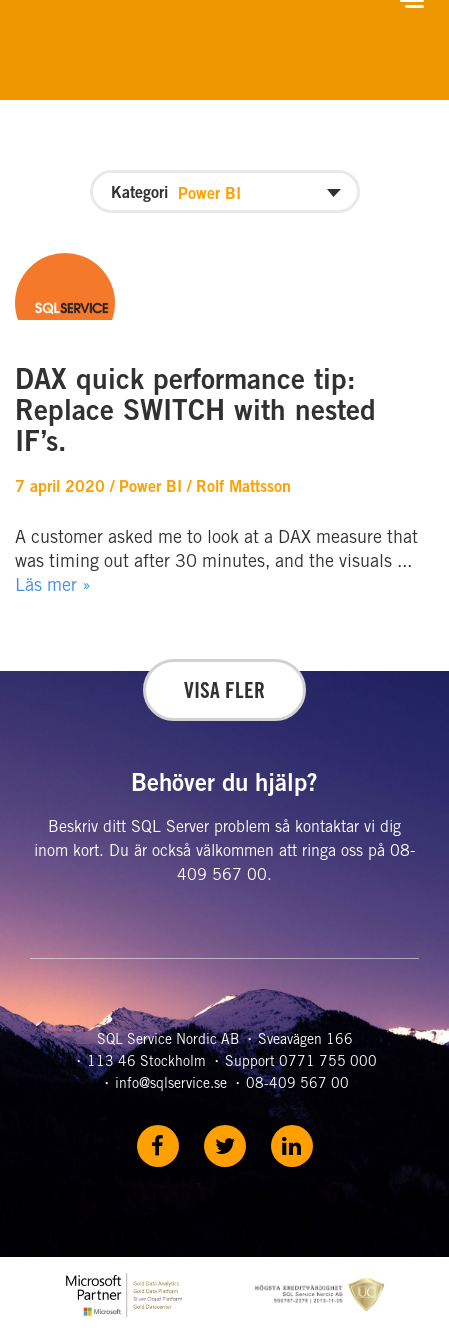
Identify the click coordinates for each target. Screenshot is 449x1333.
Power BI (150, 488)
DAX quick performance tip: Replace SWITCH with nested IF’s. (195, 414)
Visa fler (224, 693)
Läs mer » (53, 587)
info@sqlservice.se (171, 1085)
